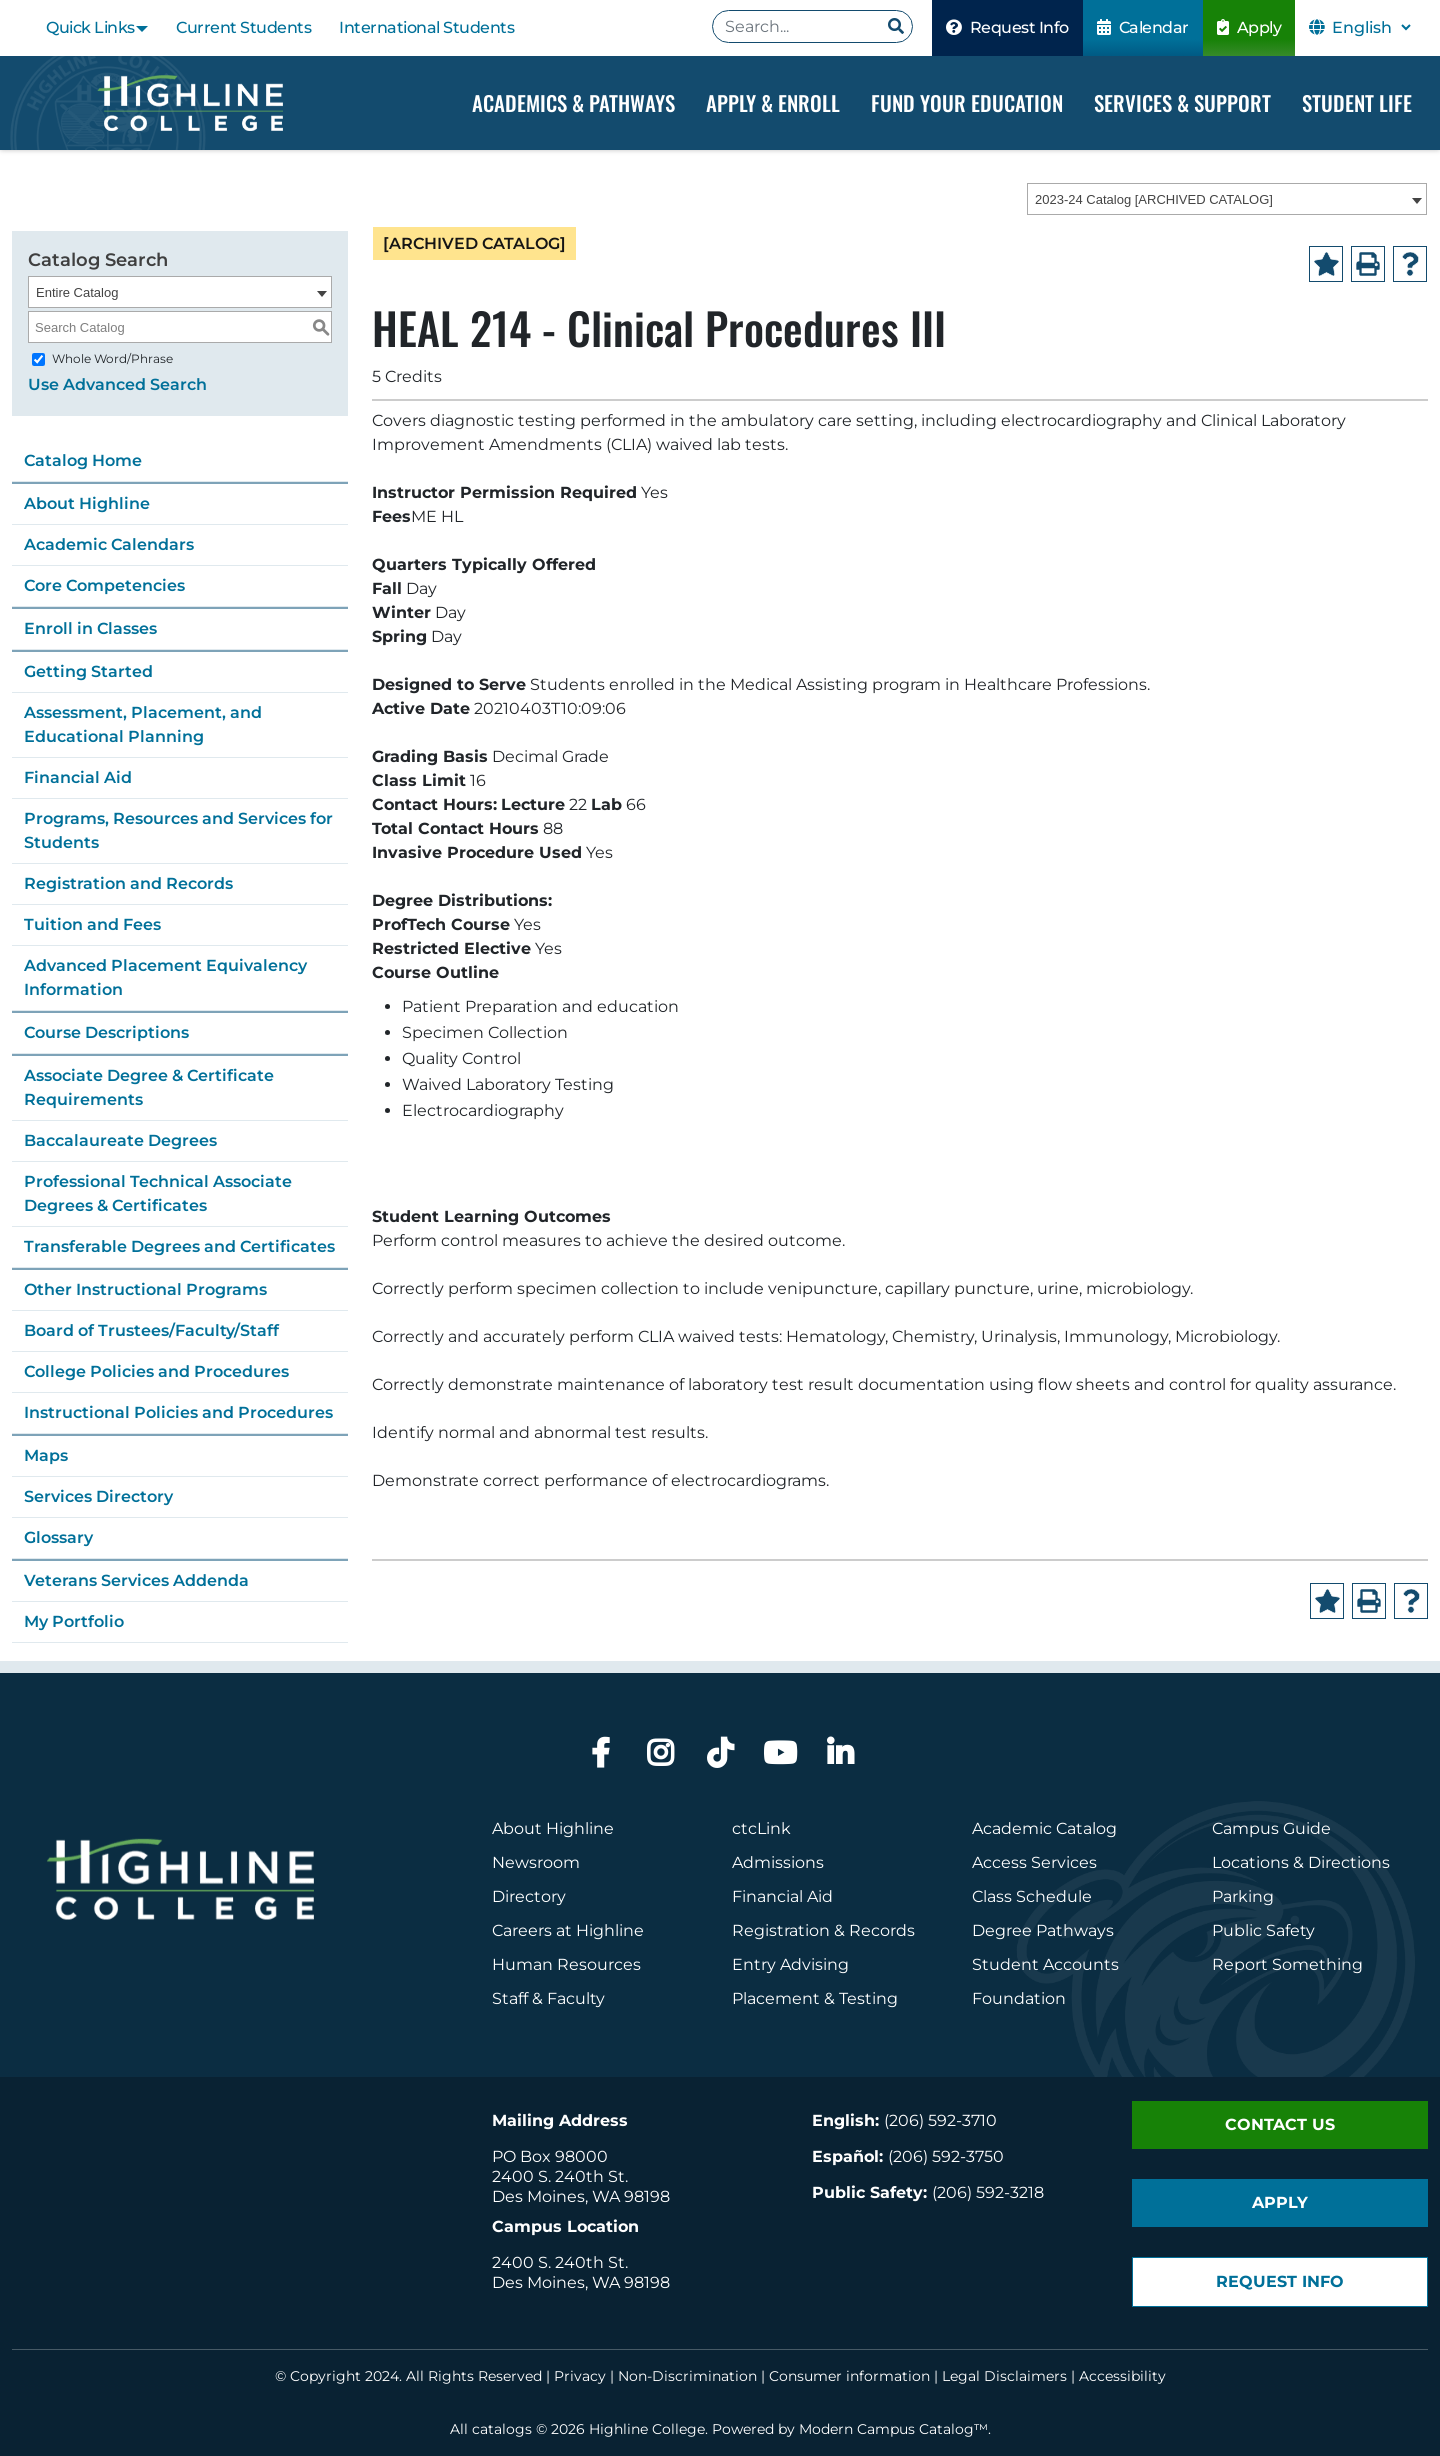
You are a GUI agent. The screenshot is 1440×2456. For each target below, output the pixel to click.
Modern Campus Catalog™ (893, 2429)
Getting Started (88, 671)
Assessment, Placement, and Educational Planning (143, 724)
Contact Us (1280, 2124)
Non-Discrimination (687, 2376)
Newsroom (536, 1862)
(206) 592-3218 (988, 2192)
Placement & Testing (815, 1998)
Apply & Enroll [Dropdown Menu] (773, 102)
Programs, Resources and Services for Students (178, 830)
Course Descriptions (106, 1032)
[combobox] (1227, 199)
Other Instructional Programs (145, 1289)
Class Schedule (1032, 1896)
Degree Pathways (1043, 1930)
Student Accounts (1045, 1964)
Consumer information (849, 2376)
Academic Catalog (1044, 1828)
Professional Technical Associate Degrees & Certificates (158, 1193)
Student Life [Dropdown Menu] (1357, 102)
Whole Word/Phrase (112, 358)
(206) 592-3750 (946, 2156)
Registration (781, 1930)
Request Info (1007, 27)
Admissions (780, 1862)
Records (882, 1930)
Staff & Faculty (548, 1998)
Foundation (1019, 1998)
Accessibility (1122, 2376)
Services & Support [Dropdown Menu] (1182, 102)
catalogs (502, 2429)
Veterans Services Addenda (136, 1580)
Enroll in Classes (90, 628)
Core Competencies (104, 585)
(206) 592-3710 (940, 2120)
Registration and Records (128, 883)
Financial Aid (78, 777)
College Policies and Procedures (156, 1371)
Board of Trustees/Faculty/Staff (151, 1330)
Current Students (243, 27)
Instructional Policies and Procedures (178, 1412)
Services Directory (98, 1496)
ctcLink (761, 1828)
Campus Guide (1271, 1828)
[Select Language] (1371, 27)
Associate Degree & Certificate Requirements (149, 1087)
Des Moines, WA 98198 (581, 2196)
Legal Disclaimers (1004, 2376)
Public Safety (1263, 1930)
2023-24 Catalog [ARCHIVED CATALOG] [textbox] (1154, 199)
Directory (529, 1896)
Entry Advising (790, 1964)
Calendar (1143, 27)
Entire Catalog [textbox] (77, 292)
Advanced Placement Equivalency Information (165, 977)
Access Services (1034, 1862)
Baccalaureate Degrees (120, 1140)
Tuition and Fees (92, 924)
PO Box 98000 (550, 2156)
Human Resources (566, 1964)
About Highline (87, 503)
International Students (426, 27)
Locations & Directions (1301, 1862)
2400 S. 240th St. (560, 2176)
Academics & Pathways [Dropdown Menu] (573, 102)
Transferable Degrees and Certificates (179, 1246)
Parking (1243, 1896)
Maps (46, 1455)
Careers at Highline (568, 1930)
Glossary (58, 1537)
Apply (1249, 27)
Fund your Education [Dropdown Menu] (967, 102)
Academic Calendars (109, 544)
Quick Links (90, 27)
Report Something (1287, 1964)
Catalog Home (83, 460)
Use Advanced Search (117, 384)
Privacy (580, 2376)
